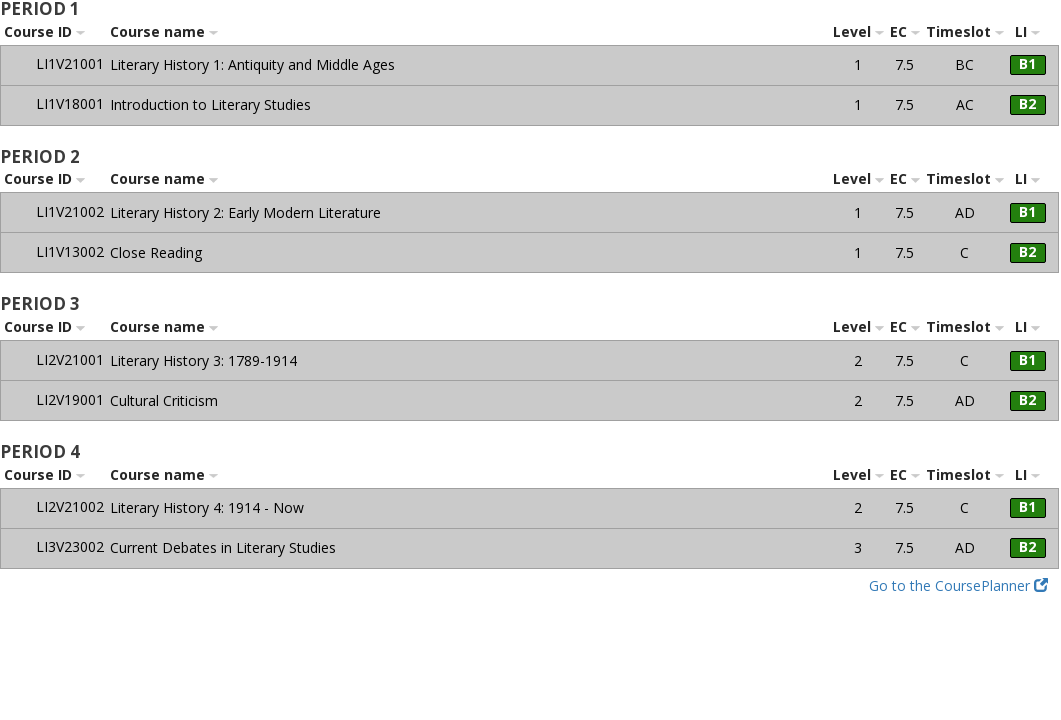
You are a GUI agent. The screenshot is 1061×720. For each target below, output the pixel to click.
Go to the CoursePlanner (958, 585)
